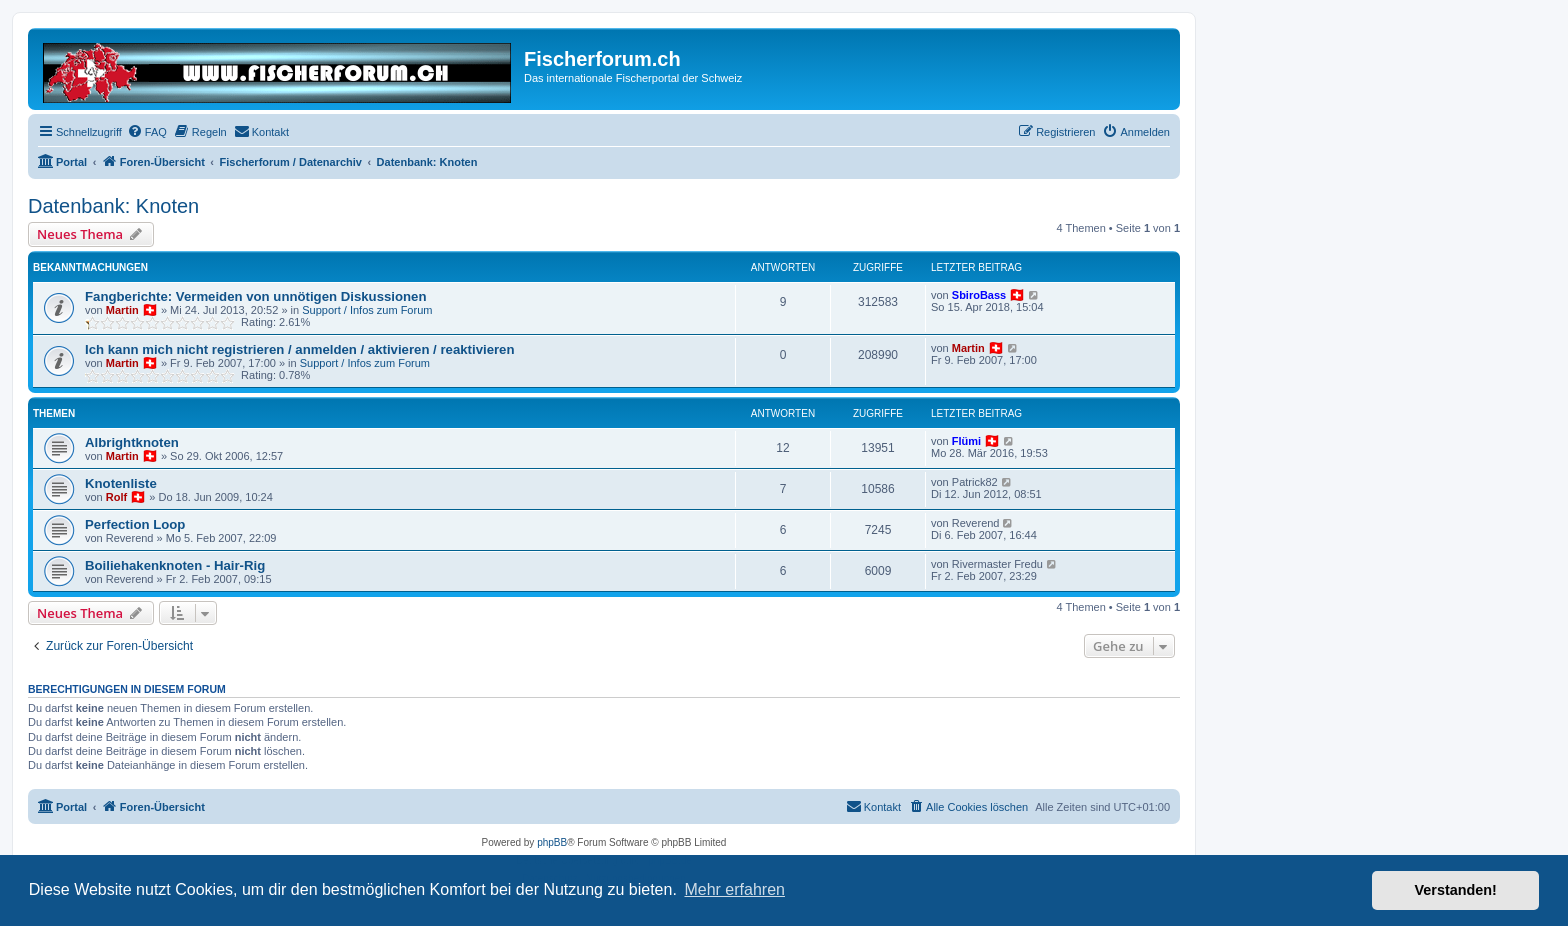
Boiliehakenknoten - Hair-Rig (175, 565)
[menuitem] (147, 132)
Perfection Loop (135, 524)
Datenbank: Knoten (113, 206)
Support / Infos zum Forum (367, 310)
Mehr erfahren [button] (734, 889)
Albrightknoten (132, 442)
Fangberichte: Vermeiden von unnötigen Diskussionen (255, 296)
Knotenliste (121, 483)
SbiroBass (979, 295)
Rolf (116, 497)
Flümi (966, 441)
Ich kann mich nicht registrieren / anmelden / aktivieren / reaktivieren (300, 349)
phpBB (552, 842)
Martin (122, 310)
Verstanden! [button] (1456, 890)
